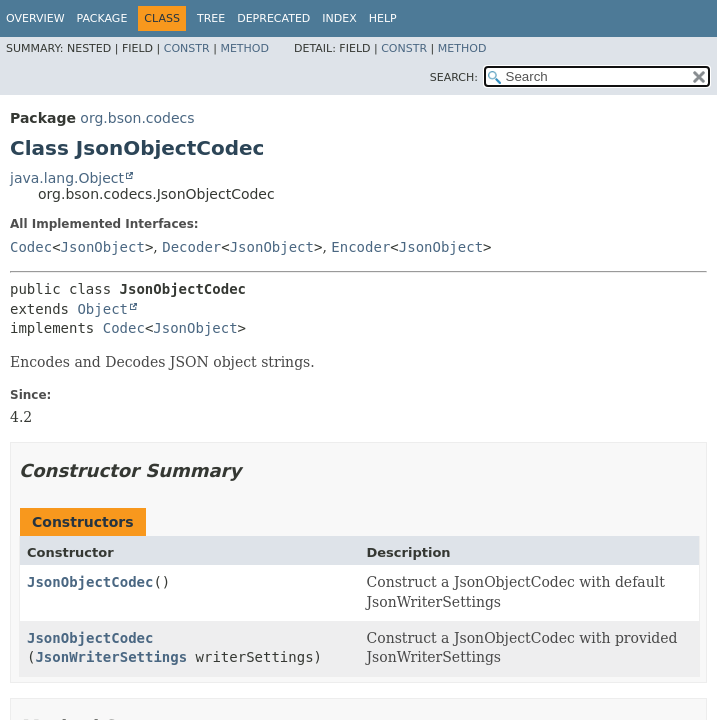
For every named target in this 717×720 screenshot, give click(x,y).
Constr (187, 48)
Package (102, 18)
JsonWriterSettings (111, 657)
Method (244, 48)
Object (102, 309)
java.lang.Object (67, 178)
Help (383, 18)
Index (339, 18)
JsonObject (103, 247)
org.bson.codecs (137, 118)
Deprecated (273, 18)
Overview (35, 18)
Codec (31, 247)
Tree (211, 18)
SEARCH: (454, 77)
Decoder (191, 247)
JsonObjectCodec (90, 582)
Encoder (360, 247)
